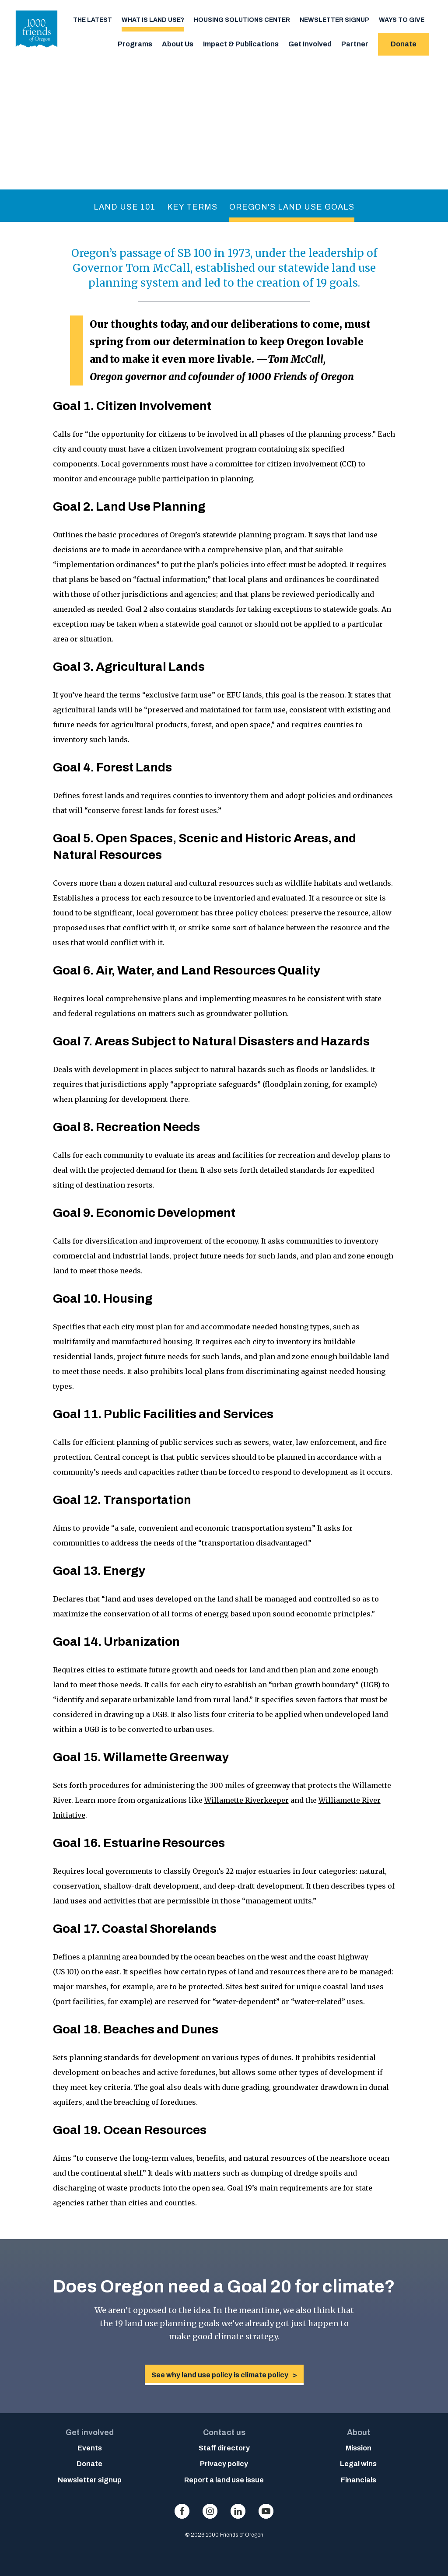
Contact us (224, 2432)
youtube (266, 2511)
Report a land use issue (224, 2480)
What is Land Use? (153, 20)
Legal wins (358, 2463)
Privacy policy (224, 2463)
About (358, 2432)
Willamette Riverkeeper (246, 1800)
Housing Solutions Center (242, 20)
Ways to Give (401, 20)
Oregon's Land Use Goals (291, 207)
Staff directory (224, 2448)
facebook (182, 2511)
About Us (177, 44)
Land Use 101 (124, 207)
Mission (358, 2448)
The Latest (92, 20)
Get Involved (310, 44)
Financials (358, 2480)
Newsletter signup (334, 20)
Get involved (90, 2432)
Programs (135, 44)
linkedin (238, 2511)
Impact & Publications (241, 44)
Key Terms (192, 207)
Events (89, 2448)
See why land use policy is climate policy (219, 2375)
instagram (210, 2511)
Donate (403, 44)
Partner (354, 44)
